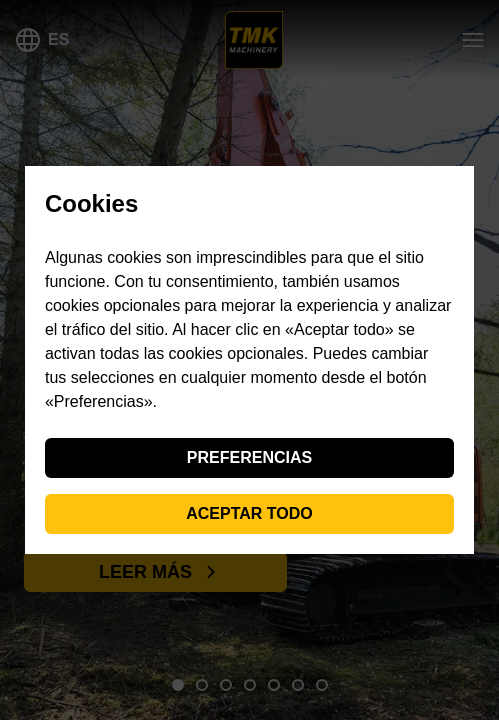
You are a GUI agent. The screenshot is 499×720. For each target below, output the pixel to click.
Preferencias (249, 457)
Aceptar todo (249, 513)
